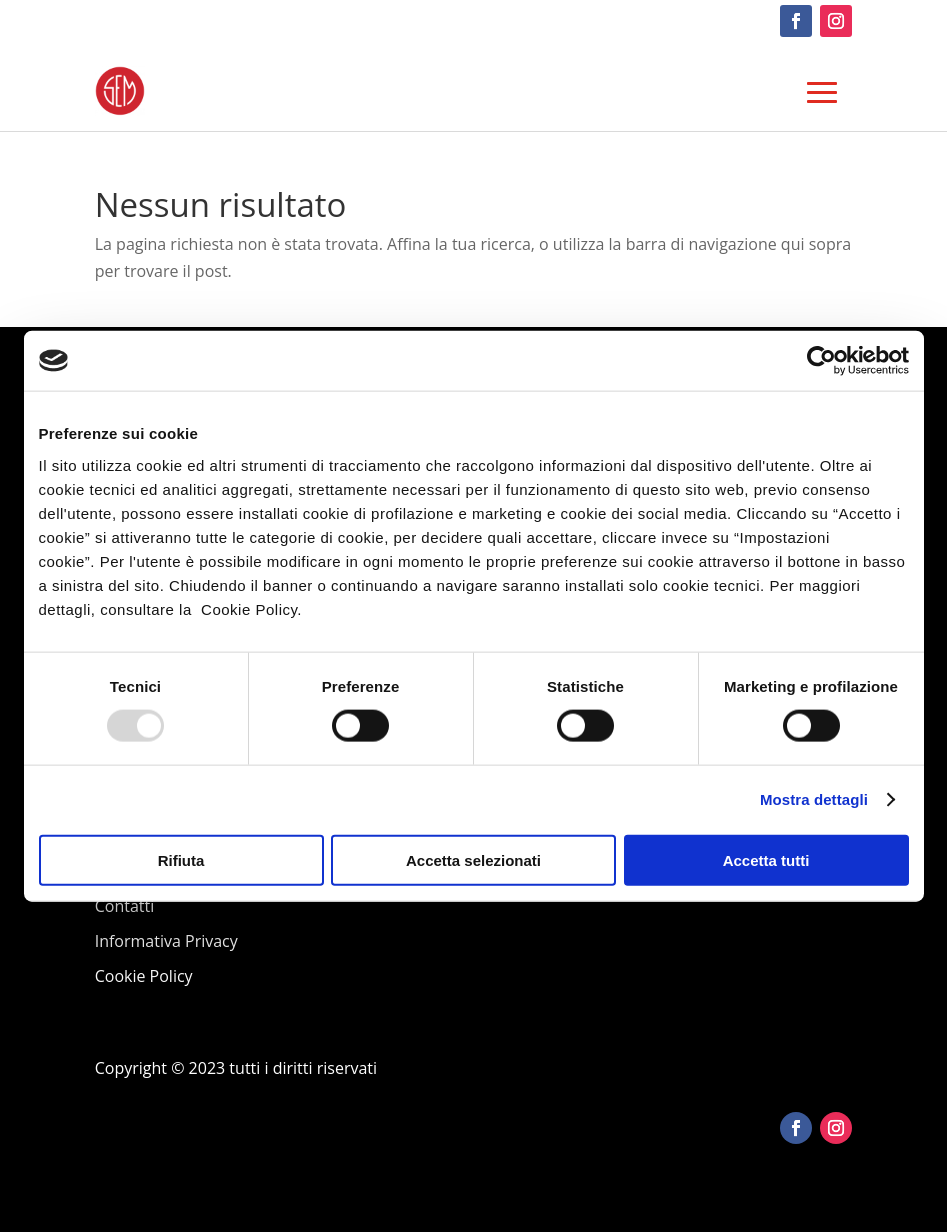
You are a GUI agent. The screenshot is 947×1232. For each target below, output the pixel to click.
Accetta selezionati (473, 859)
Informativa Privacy (166, 941)
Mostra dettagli (814, 799)
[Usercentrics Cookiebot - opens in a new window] (821, 361)
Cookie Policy (144, 976)
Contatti (125, 906)
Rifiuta (181, 859)
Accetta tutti (766, 859)
